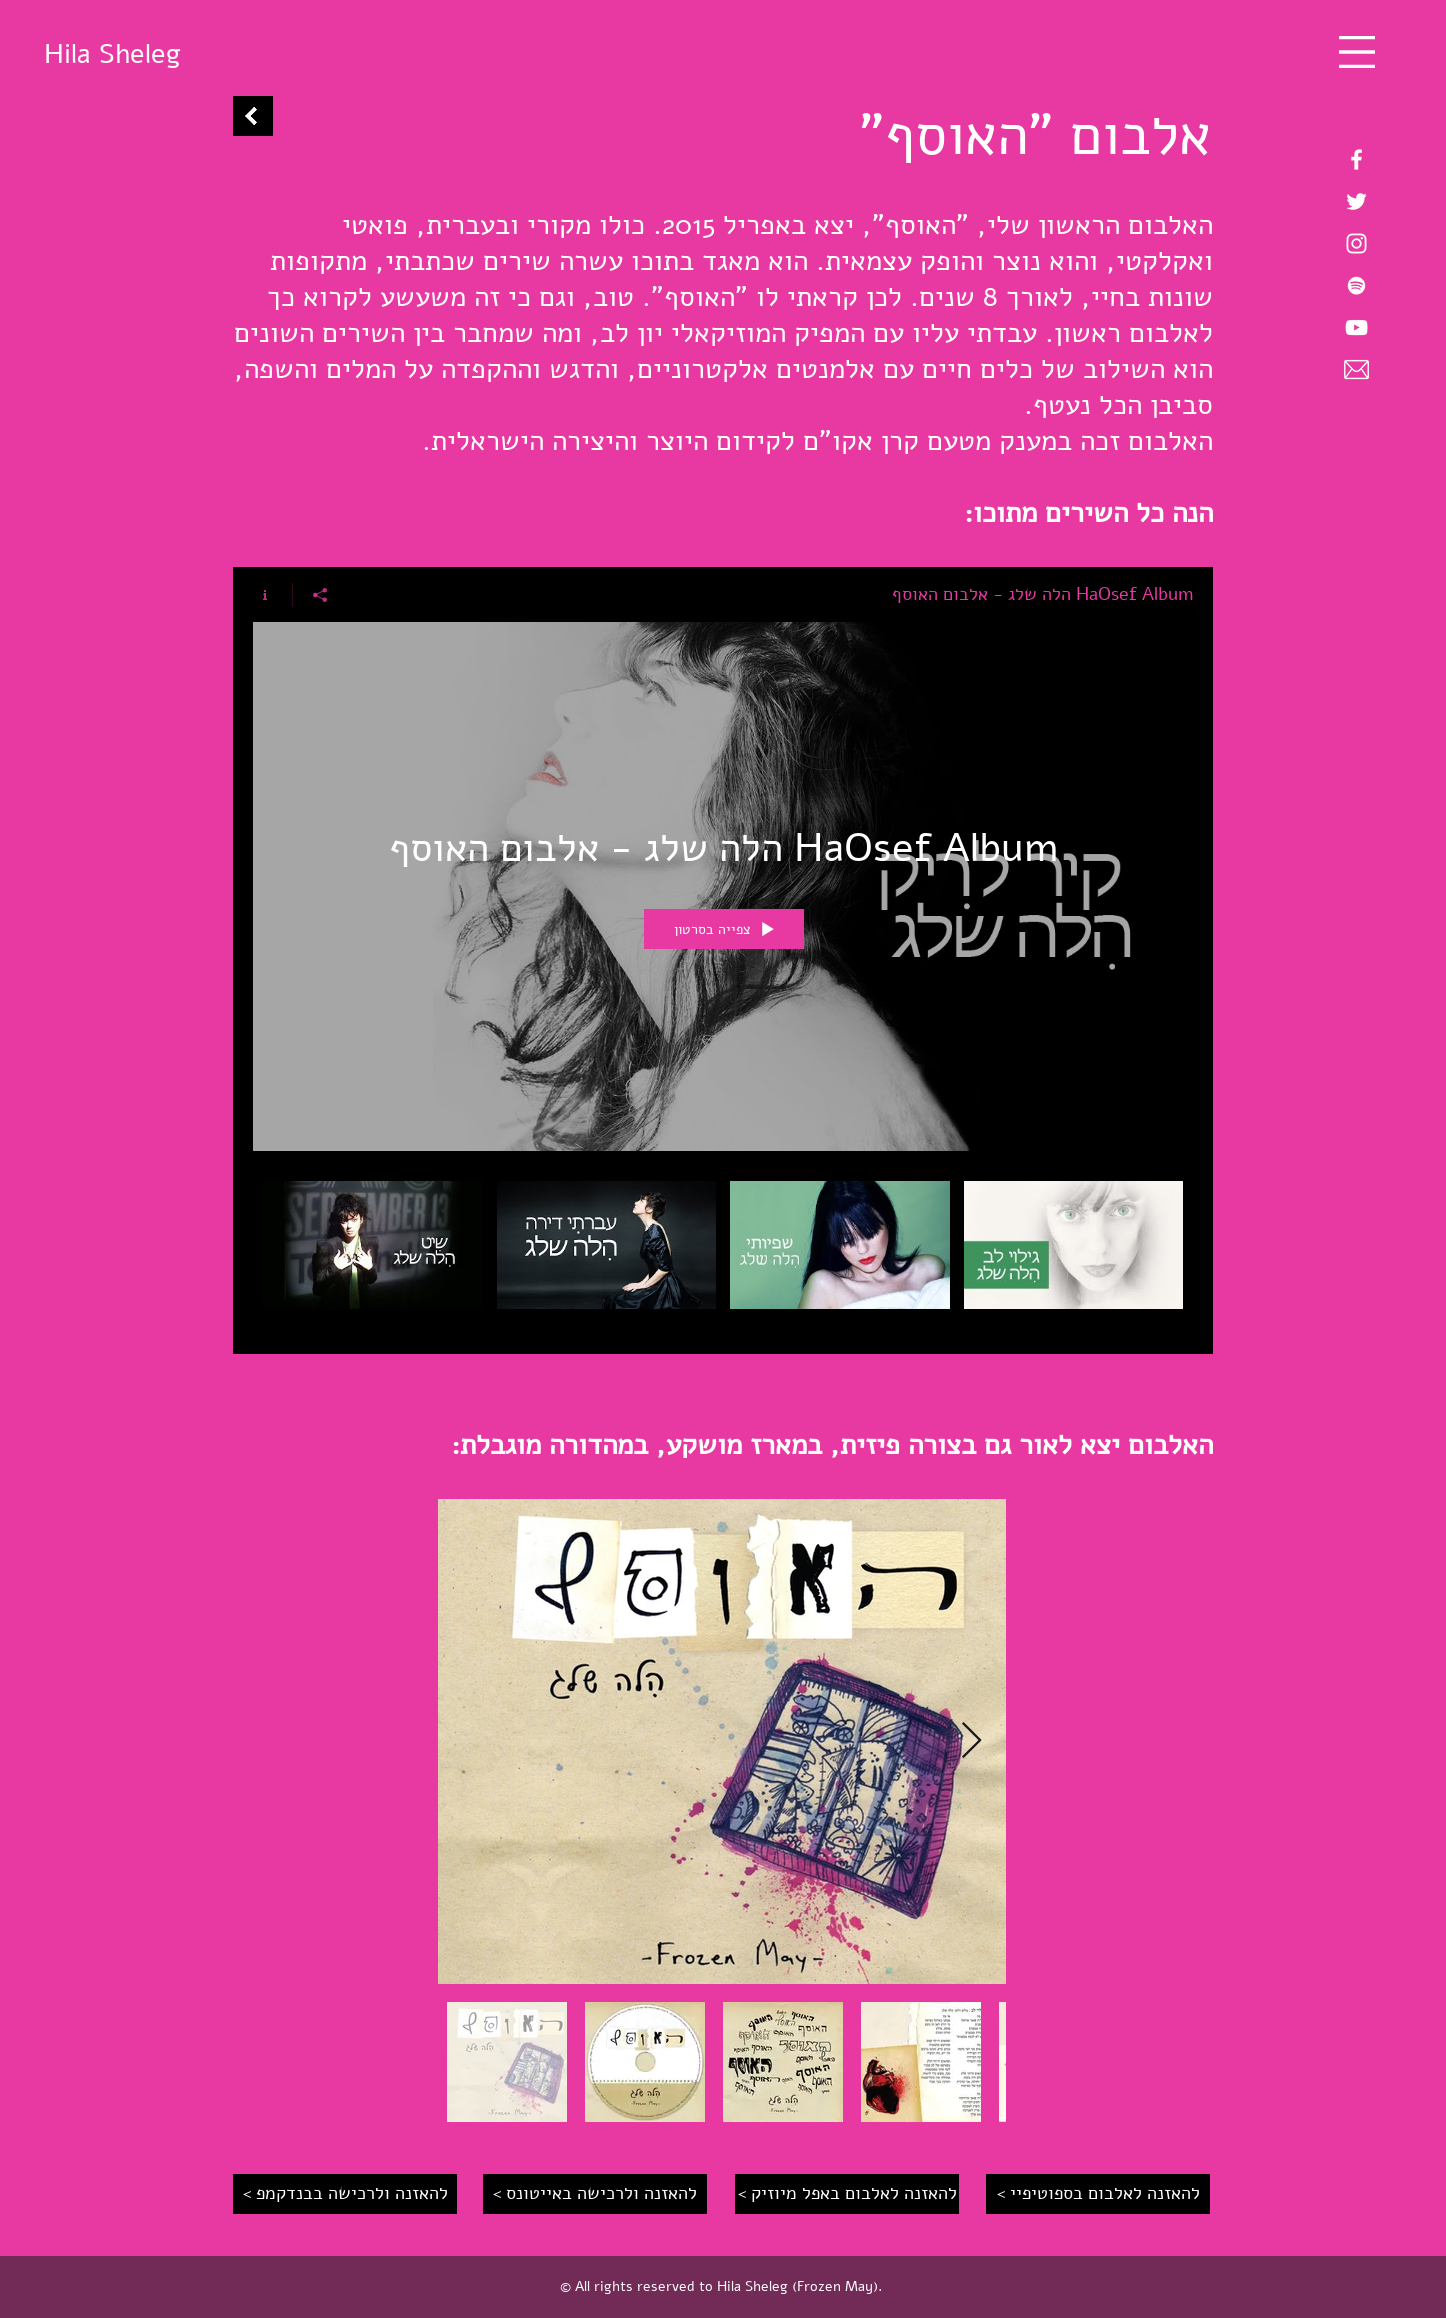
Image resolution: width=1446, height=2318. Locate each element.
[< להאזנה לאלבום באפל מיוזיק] (847, 2194)
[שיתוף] (319, 595)
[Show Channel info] (272, 595)
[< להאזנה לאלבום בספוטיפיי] (1098, 2194)
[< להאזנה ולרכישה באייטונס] (595, 2194)
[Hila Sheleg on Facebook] (1356, 159)
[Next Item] (971, 1741)
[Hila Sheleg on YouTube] (1356, 327)
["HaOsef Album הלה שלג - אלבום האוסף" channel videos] (723, 1252)
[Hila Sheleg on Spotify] (1356, 285)
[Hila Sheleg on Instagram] (1356, 243)
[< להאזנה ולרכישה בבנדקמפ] (345, 2194)
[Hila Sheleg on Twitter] (1356, 201)
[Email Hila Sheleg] (1356, 369)
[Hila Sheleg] (112, 54)
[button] (1357, 52)
